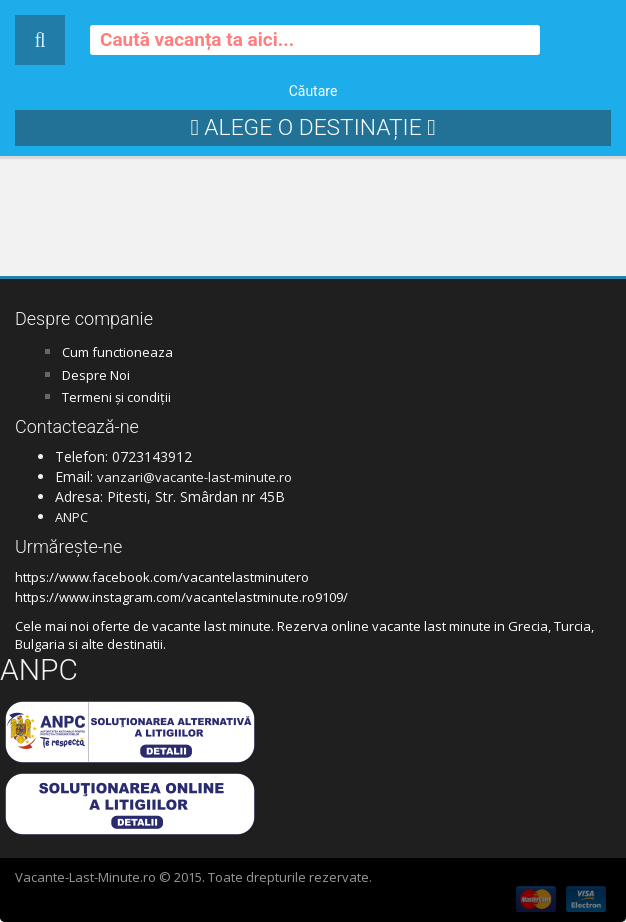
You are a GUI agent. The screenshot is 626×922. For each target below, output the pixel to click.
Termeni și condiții (116, 397)
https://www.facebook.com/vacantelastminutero (162, 577)
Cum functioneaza (117, 352)
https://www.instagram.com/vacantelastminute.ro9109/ (181, 597)
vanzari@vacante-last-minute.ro (194, 477)
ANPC (71, 517)
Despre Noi (96, 375)
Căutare (313, 91)
